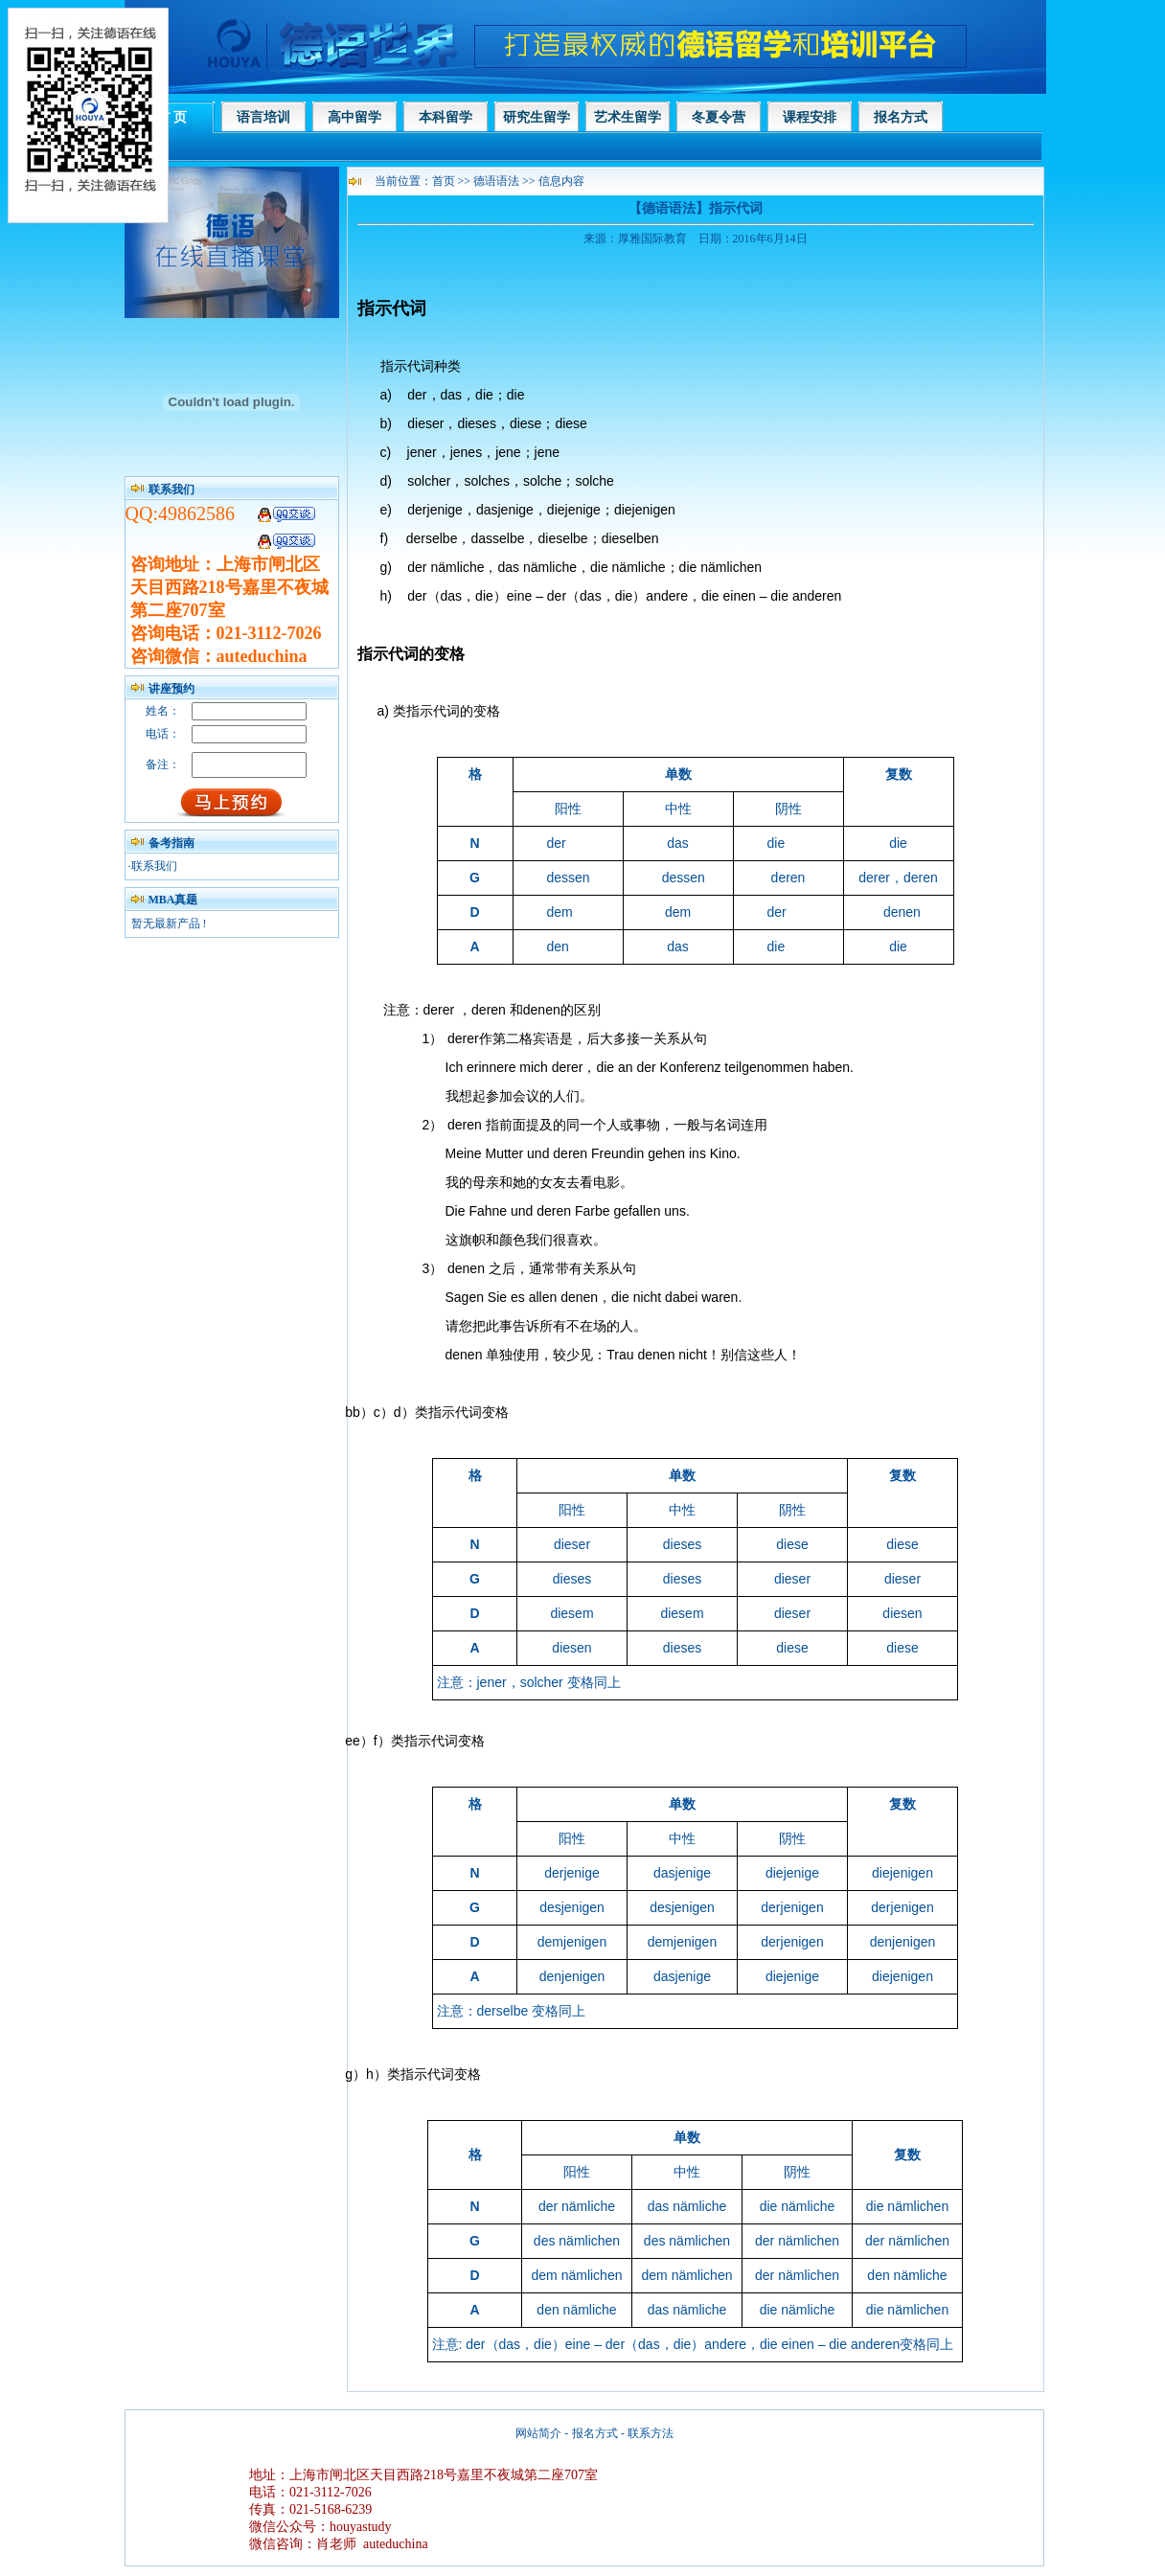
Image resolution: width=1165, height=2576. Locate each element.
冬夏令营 (718, 117)
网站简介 (538, 2433)
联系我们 (154, 866)
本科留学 (445, 117)
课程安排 (809, 117)
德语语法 (497, 181)
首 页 (172, 117)
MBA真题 (173, 899)
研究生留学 (536, 117)
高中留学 (354, 117)
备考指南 (171, 843)
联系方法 (651, 2433)
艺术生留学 (627, 117)
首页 (443, 181)
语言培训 (263, 117)
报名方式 (900, 117)
